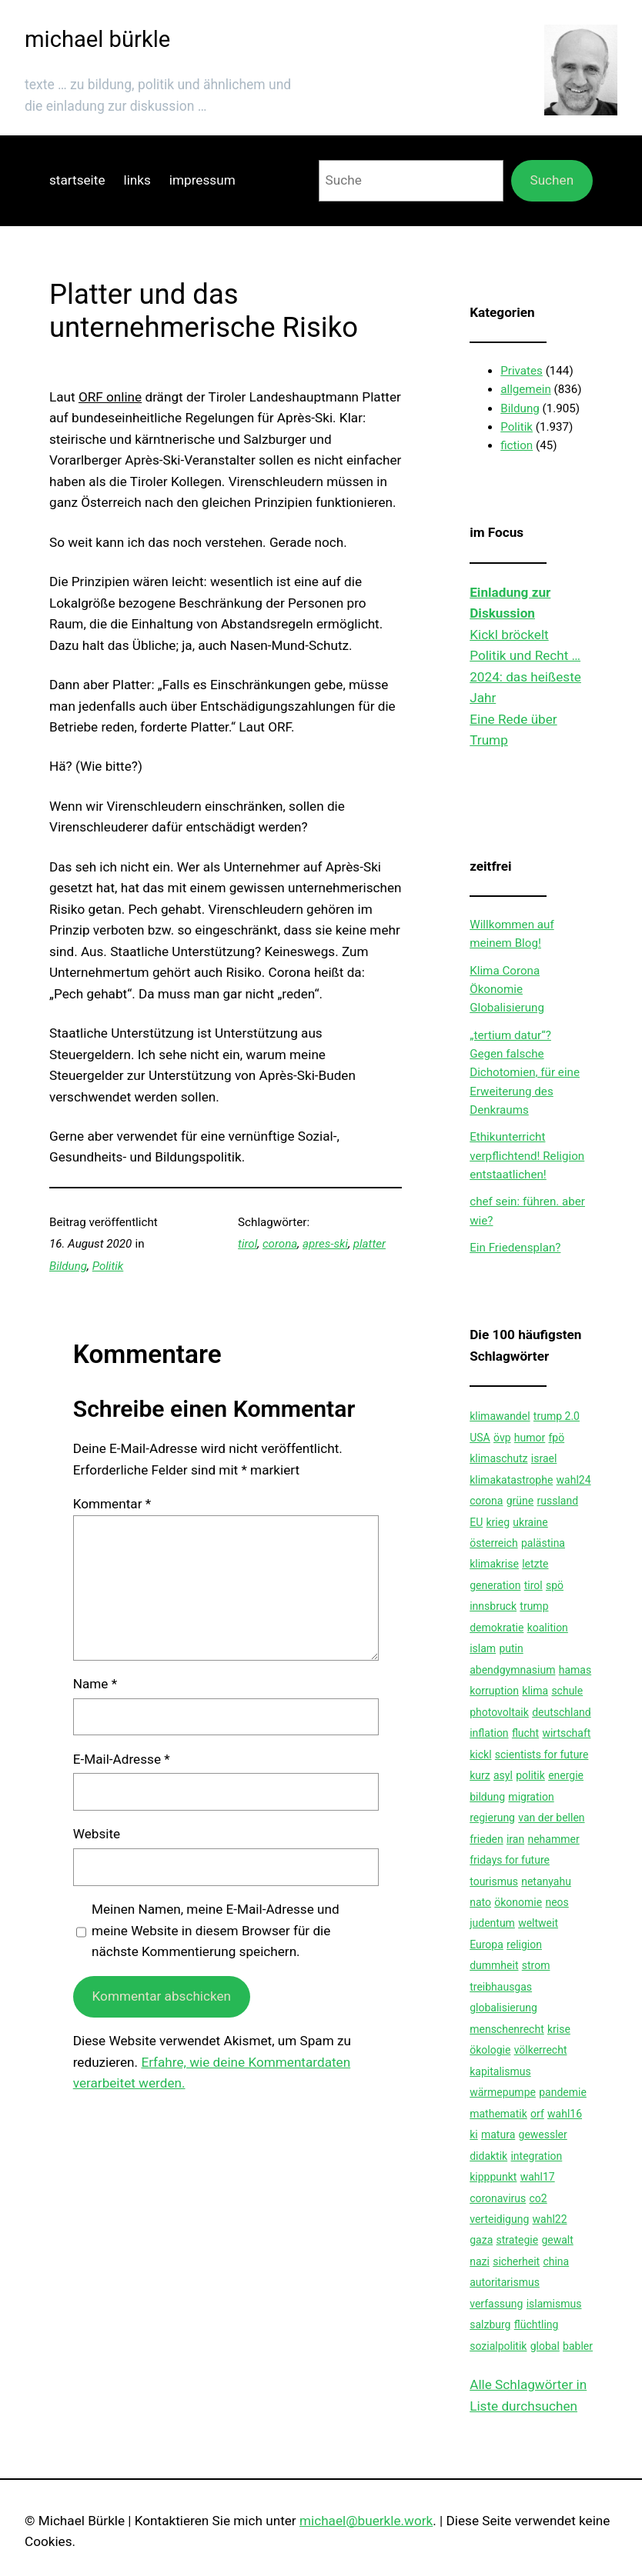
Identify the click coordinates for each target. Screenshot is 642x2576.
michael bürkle (97, 39)
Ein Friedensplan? (515, 1248)
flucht (525, 1733)
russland (557, 1501)
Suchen (551, 180)
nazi (480, 2261)
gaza (481, 2240)
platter (369, 1244)
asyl (503, 1775)
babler (578, 2346)
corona (279, 1244)
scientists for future (542, 1754)
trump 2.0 (556, 1416)
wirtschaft (566, 1733)
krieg (498, 1522)
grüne (520, 1501)
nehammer (553, 1839)
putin (511, 1648)
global (545, 2346)
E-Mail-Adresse (121, 1759)
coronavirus (498, 2198)
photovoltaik (499, 1712)
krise (558, 2029)
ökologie (490, 2050)
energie (565, 1775)
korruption (494, 1691)
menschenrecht (507, 2029)
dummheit (494, 1965)
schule (567, 1691)
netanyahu (546, 1881)
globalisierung (503, 2007)
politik (530, 1775)
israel (544, 1458)
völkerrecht (540, 2050)
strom (536, 1965)
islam (483, 1648)
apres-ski (325, 1244)
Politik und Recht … (525, 655)
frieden (486, 1839)
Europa (486, 1944)
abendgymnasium (512, 1670)
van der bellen (551, 1817)
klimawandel (500, 1416)
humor (529, 1437)
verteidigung (499, 2219)
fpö (557, 1437)
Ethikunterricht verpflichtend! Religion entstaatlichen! (527, 1155)
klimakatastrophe (511, 1480)
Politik (108, 1266)
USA (480, 1437)
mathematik (498, 2114)
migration (530, 1797)
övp (502, 1437)
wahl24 (574, 1480)
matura (498, 2134)
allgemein (525, 389)
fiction (516, 445)
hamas (575, 1670)
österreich (493, 1543)
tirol (247, 1244)
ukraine (530, 1522)
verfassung (496, 2304)
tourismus (494, 1881)
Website (96, 1833)
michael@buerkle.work (366, 2520)
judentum (492, 1923)
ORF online (110, 397)
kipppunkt (493, 2177)
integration (536, 2156)
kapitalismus (500, 2071)
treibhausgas (501, 1987)
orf (537, 2114)
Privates (521, 371)
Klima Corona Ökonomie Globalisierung (507, 989)
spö (554, 1585)
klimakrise (494, 1564)
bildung (487, 1797)
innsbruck (493, 1606)
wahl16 (564, 2114)
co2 (538, 2198)
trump (534, 1606)
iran (515, 1839)
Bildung (68, 1266)
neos (556, 1902)
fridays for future (510, 1860)
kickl (480, 1754)
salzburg (490, 2324)
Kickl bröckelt (509, 634)
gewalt (557, 2240)
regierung (492, 1817)
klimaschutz (498, 1458)
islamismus (554, 2304)
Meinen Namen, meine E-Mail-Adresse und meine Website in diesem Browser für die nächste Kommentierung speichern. (215, 1930)
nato (480, 1902)
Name (95, 1683)
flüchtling (536, 2324)
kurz (480, 1775)
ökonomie (518, 1902)
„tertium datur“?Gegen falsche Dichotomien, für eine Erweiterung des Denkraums (525, 1072)
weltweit (538, 1923)
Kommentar (112, 1503)
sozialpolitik (498, 2346)
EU (476, 1522)
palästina (543, 1543)
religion (524, 1944)
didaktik (488, 2156)
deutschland (561, 1712)
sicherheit (516, 2261)
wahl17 (537, 2177)
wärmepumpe (503, 2092)
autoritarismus (505, 2282)
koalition (547, 1627)
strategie (518, 2240)
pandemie (563, 2092)
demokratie (496, 1627)
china (556, 2261)
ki (474, 2134)
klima (535, 1691)
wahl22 (550, 2219)
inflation (489, 1733)
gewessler (543, 2134)
